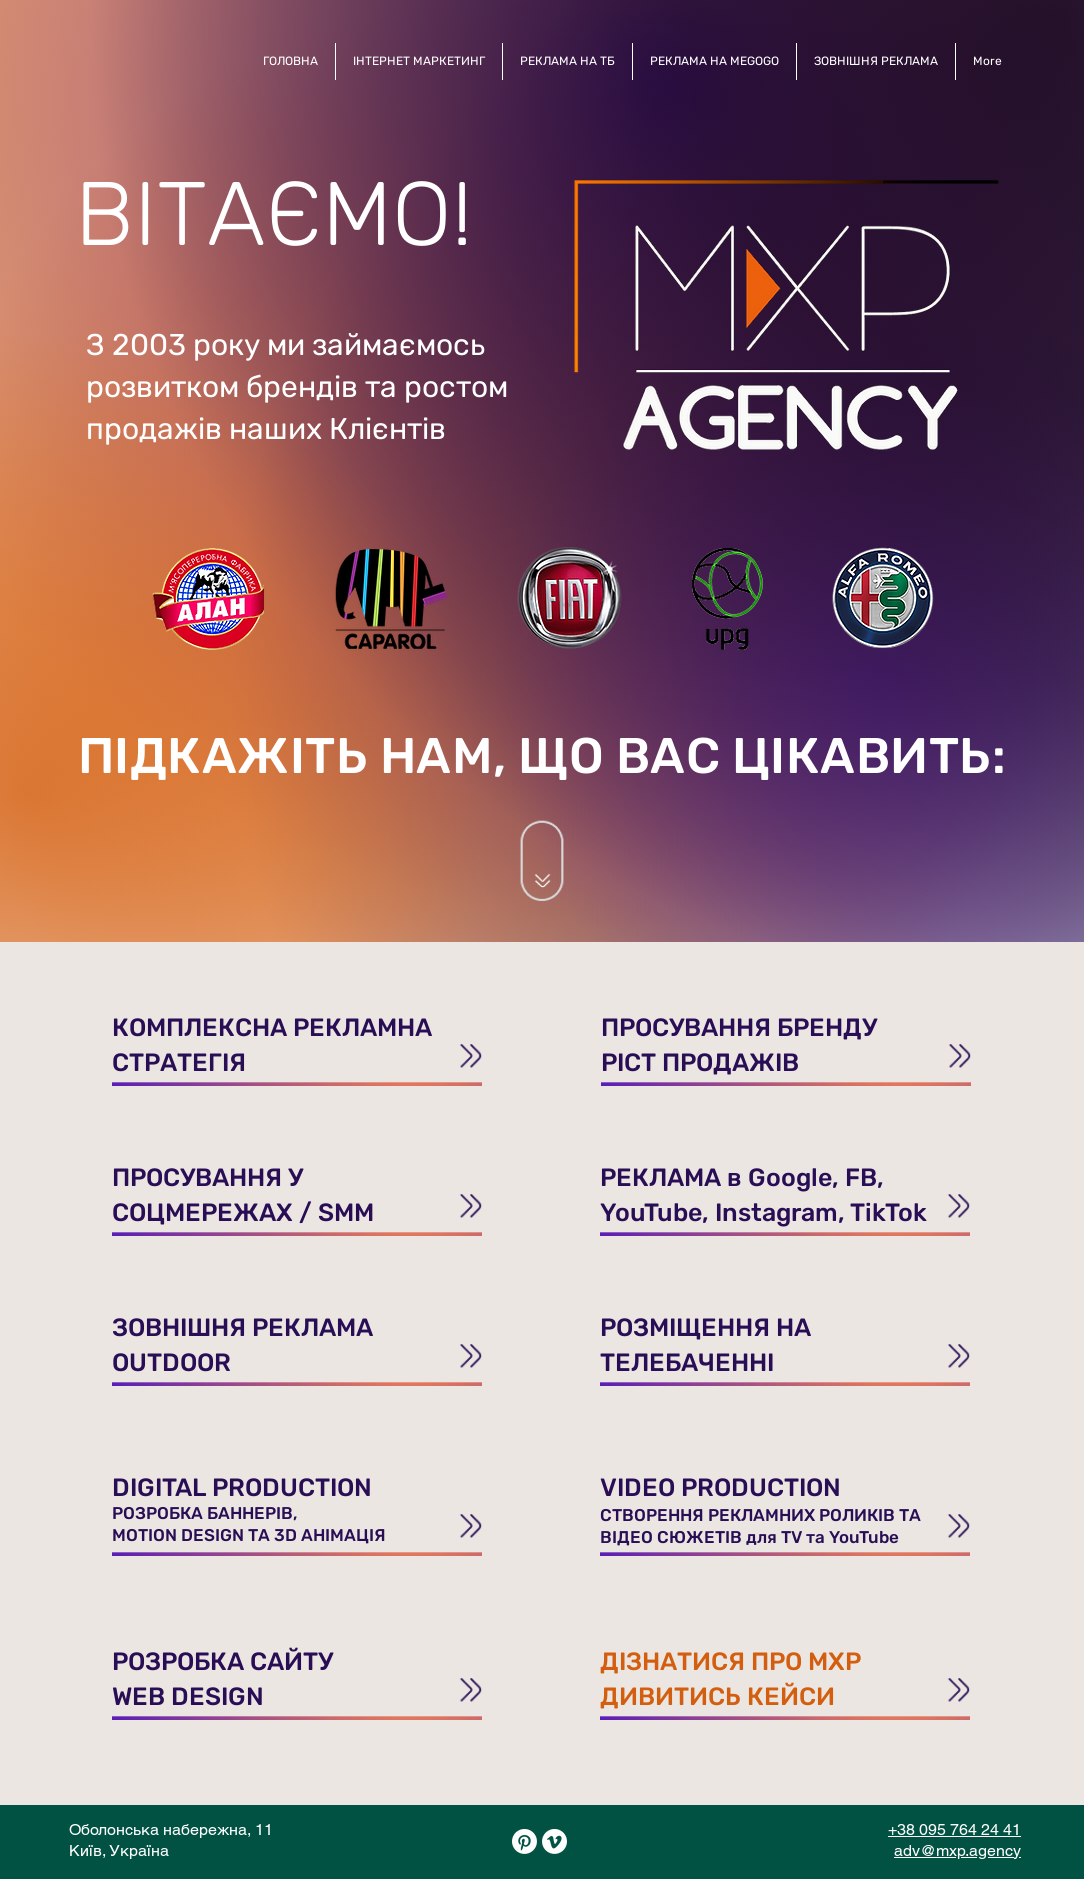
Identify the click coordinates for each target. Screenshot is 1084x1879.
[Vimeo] (554, 1841)
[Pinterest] (524, 1841)
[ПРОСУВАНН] (297, 1039)
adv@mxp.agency (957, 1850)
